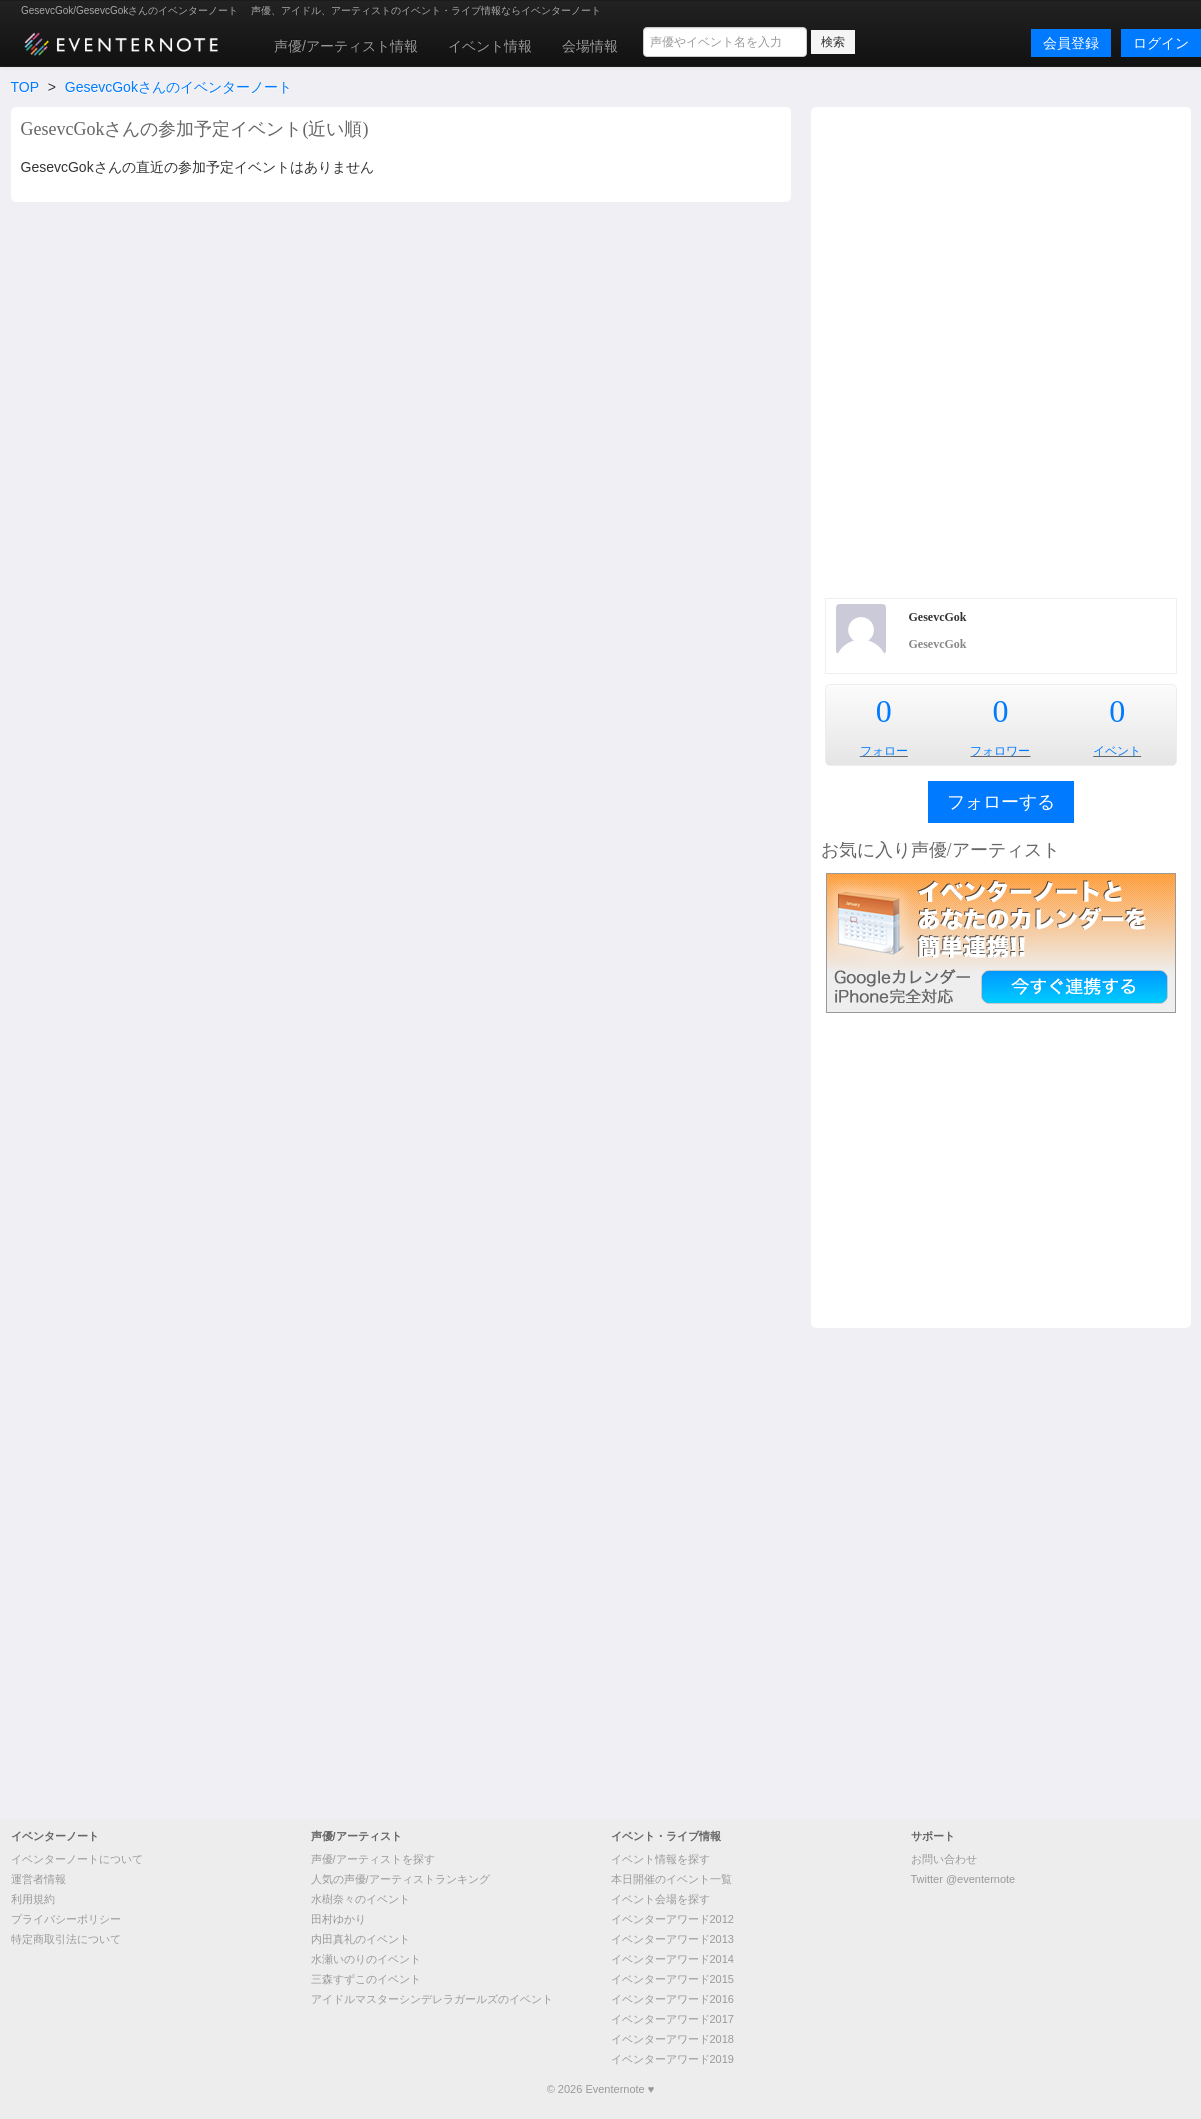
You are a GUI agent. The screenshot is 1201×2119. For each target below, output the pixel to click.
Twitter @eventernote (963, 1879)
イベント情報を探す (660, 1859)
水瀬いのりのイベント (366, 1959)
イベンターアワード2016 (672, 1999)
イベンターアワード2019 (672, 2059)
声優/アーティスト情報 (346, 46)
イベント (1117, 751)
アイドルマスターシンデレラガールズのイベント (432, 1999)
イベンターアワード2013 (672, 1939)
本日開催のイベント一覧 (671, 1879)
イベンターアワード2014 (672, 1959)
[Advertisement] (284, 350)
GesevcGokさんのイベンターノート (178, 87)
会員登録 (1071, 43)
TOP (25, 87)
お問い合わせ (944, 1859)
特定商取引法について (66, 1939)
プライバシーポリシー (66, 1919)
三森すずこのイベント (366, 1979)
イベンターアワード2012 (672, 1919)
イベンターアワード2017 (672, 2019)
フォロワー (1000, 751)
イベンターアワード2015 (672, 1979)
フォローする (1001, 802)
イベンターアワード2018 (672, 2039)
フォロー (884, 751)
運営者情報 (38, 1879)
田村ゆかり (338, 1919)
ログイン (1161, 43)
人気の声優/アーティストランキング (400, 1879)
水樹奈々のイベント (360, 1899)
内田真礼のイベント (360, 1939)
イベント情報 (490, 46)
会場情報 (590, 46)
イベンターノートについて (77, 1859)
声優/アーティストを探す (373, 1859)
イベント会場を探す (660, 1899)
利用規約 (33, 1899)
